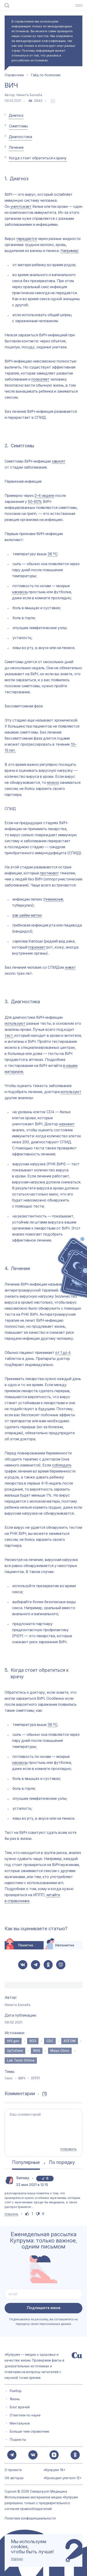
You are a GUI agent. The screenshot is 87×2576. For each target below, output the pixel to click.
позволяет (40, 379)
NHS (36, 2051)
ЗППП (35, 2078)
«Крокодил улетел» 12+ (63, 2478)
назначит (66, 1124)
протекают (49, 873)
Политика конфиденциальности (30, 2518)
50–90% (35, 501)
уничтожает (21, 206)
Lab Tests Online (21, 2060)
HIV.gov (13, 2041)
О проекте (13, 2470)
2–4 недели (44, 495)
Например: (70, 250)
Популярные (26, 2162)
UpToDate (15, 2051)
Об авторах (14, 2478)
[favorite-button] (52, 101)
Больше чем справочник (29, 2431)
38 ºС (52, 554)
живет (70, 967)
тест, (9, 1035)
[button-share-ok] (48, 1964)
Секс (9, 2078)
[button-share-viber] (60, 1964)
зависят (58, 461)
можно (53, 782)
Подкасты (18, 2439)
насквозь (20, 592)
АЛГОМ (70, 2041)
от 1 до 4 (63, 1352)
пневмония (54, 899)
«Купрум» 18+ (54, 2470)
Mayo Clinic (59, 2051)
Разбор (16, 2391)
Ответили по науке (25, 2415)
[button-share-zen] (54, 2454)
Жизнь (15, 2399)
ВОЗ (32, 2041)
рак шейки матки (27, 915)
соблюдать (61, 1465)
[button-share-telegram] (35, 1964)
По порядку (62, 2162)
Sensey (22, 2178)
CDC (49, 2041)
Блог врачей (20, 2407)
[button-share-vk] (22, 1964)
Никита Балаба (29, 95)
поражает (36, 947)
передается (26, 238)
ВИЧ (21, 2078)
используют (15, 1023)
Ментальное (20, 2423)
